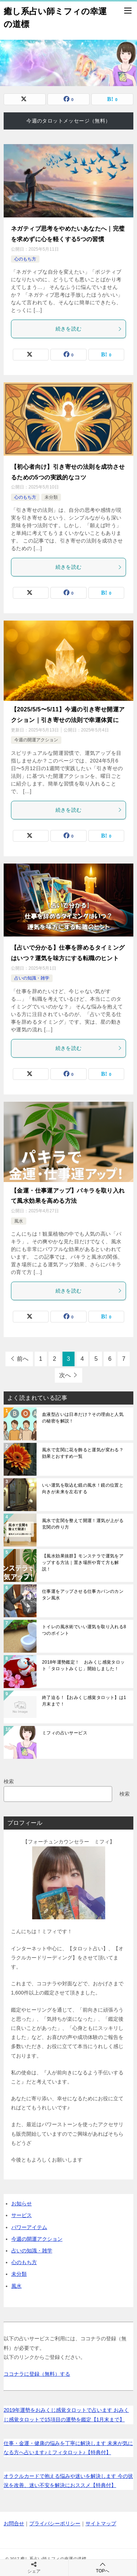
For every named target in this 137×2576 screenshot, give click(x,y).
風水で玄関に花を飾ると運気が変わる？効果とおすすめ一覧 (82, 1453)
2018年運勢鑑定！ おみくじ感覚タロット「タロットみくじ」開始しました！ (83, 1665)
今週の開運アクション (36, 739)
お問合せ (14, 2523)
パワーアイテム (29, 2227)
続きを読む (89, 329)
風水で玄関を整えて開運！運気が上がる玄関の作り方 (82, 1524)
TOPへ (103, 2567)
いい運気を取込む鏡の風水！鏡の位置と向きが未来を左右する (82, 1488)
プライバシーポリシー (54, 2523)
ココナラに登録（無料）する (37, 2374)
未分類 (51, 497)
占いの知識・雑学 (31, 978)
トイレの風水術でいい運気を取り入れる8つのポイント (84, 1630)
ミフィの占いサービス (64, 1732)
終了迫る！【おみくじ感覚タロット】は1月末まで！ (84, 1701)
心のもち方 (25, 259)
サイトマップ (100, 2523)
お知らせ (21, 2203)
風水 (18, 1221)
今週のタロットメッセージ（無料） (68, 121)
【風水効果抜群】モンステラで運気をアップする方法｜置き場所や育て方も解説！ (82, 1562)
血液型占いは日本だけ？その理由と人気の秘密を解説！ (82, 1418)
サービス (21, 2215)
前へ (22, 1359)
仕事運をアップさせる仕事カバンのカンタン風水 (82, 1594)
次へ (65, 1375)
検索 (9, 1781)
